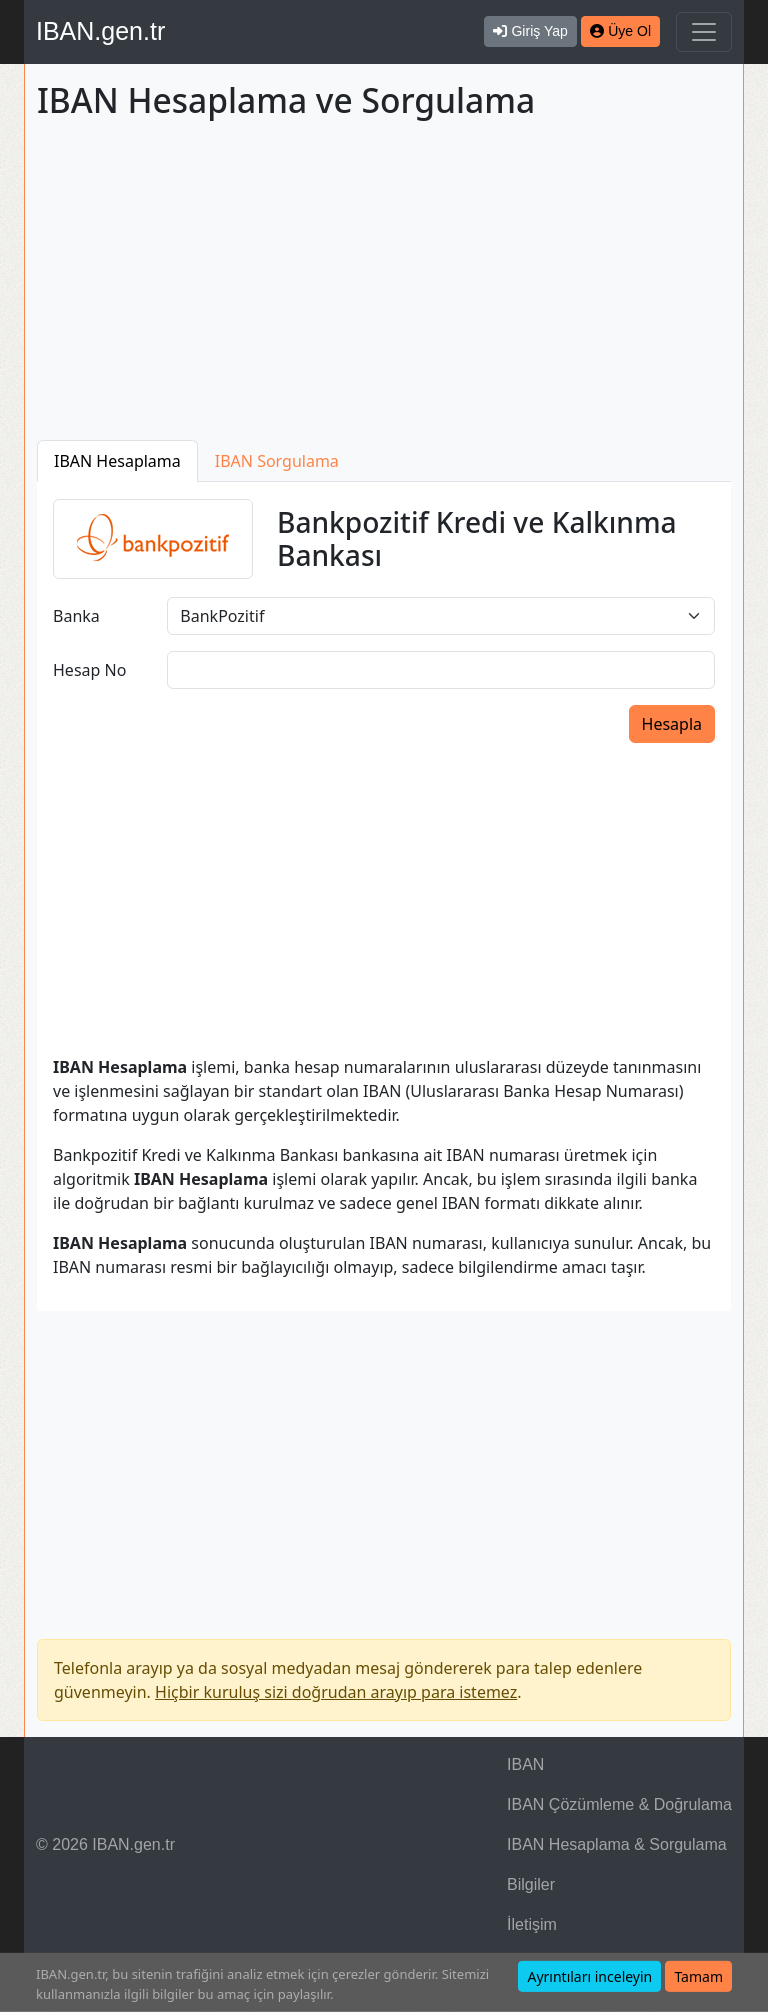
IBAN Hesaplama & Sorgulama (617, 1844)
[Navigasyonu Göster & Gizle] (704, 32)
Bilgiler (531, 1884)
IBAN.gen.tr (100, 31)
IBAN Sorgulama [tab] (277, 461)
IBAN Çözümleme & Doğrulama (619, 1804)
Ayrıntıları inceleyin (589, 1976)
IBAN (525, 1764)
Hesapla (672, 724)
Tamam (698, 1976)
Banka (76, 616)
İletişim (532, 1924)
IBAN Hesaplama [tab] (117, 461)
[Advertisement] (384, 284)
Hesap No (89, 670)
